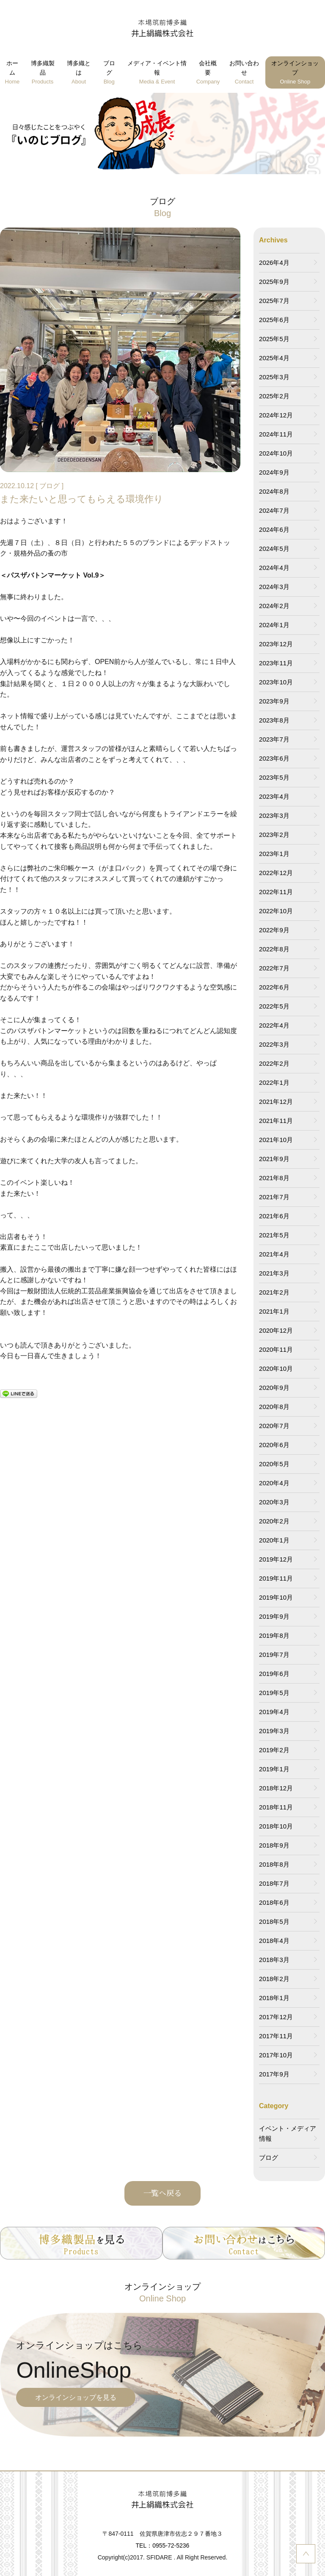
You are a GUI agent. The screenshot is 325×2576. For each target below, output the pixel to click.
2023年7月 (274, 739)
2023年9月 (274, 701)
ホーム (12, 73)
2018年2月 (274, 1978)
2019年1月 (274, 1769)
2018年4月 (274, 1940)
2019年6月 (274, 1673)
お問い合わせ (244, 73)
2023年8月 (274, 720)
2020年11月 (276, 1349)
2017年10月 (276, 2055)
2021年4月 (274, 1254)
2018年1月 (274, 1997)
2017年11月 (276, 2036)
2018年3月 (274, 1959)
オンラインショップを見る (75, 2397)
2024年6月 (274, 529)
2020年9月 (274, 1387)
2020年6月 (274, 1444)
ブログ (109, 73)
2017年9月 (274, 2074)
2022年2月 (274, 1063)
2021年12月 (276, 1101)
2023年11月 (276, 663)
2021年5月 (274, 1235)
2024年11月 (276, 434)
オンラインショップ (295, 73)
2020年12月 (276, 1330)
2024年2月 (274, 605)
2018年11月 (276, 1807)
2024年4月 (274, 567)
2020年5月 (274, 1463)
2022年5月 (274, 1006)
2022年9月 (274, 930)
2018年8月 (274, 1864)
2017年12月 (276, 2016)
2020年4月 (274, 1483)
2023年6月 (274, 758)
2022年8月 (274, 949)
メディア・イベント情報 (157, 73)
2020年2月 (274, 1521)
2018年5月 (274, 1921)
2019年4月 (274, 1711)
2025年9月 (274, 281)
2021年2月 (274, 1292)
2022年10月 (276, 910)
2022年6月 (274, 987)
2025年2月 (274, 396)
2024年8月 (274, 491)
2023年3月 (274, 815)
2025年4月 (274, 357)
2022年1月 (274, 1082)
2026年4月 (274, 262)
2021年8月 (274, 1177)
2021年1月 (274, 1311)
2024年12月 (276, 415)
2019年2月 (274, 1749)
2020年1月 (274, 1540)
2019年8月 (274, 1635)
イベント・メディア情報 (287, 2133)
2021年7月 (274, 1196)
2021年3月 (274, 1273)
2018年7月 (274, 1883)
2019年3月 (274, 1730)
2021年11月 (276, 1120)
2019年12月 (276, 1559)
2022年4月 (274, 1025)
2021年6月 (274, 1216)
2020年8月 (274, 1406)
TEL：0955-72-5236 (163, 2545)
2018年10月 (276, 1826)
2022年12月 (276, 872)
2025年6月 (274, 319)
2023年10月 (276, 682)
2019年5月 (274, 1692)
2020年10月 (276, 1368)
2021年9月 (274, 1158)
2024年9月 (274, 472)
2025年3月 (274, 377)
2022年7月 (274, 968)
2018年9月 (274, 1845)
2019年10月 (276, 1597)
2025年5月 (274, 338)
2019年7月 (274, 1654)
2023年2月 (274, 834)
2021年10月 (276, 1139)
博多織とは (79, 73)
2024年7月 (274, 510)
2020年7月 (274, 1425)
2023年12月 (276, 643)
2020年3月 (274, 1502)
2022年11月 (276, 891)
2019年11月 (276, 1578)
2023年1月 (274, 853)
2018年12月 (276, 1788)
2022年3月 (274, 1044)
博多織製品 (43, 73)
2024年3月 (274, 586)
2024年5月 (274, 548)
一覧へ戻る (162, 2193)
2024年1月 (274, 624)
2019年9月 (274, 1616)
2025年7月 (274, 300)
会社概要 (208, 73)
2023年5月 (274, 777)
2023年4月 (274, 796)
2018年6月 (274, 1902)
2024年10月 (276, 453)
